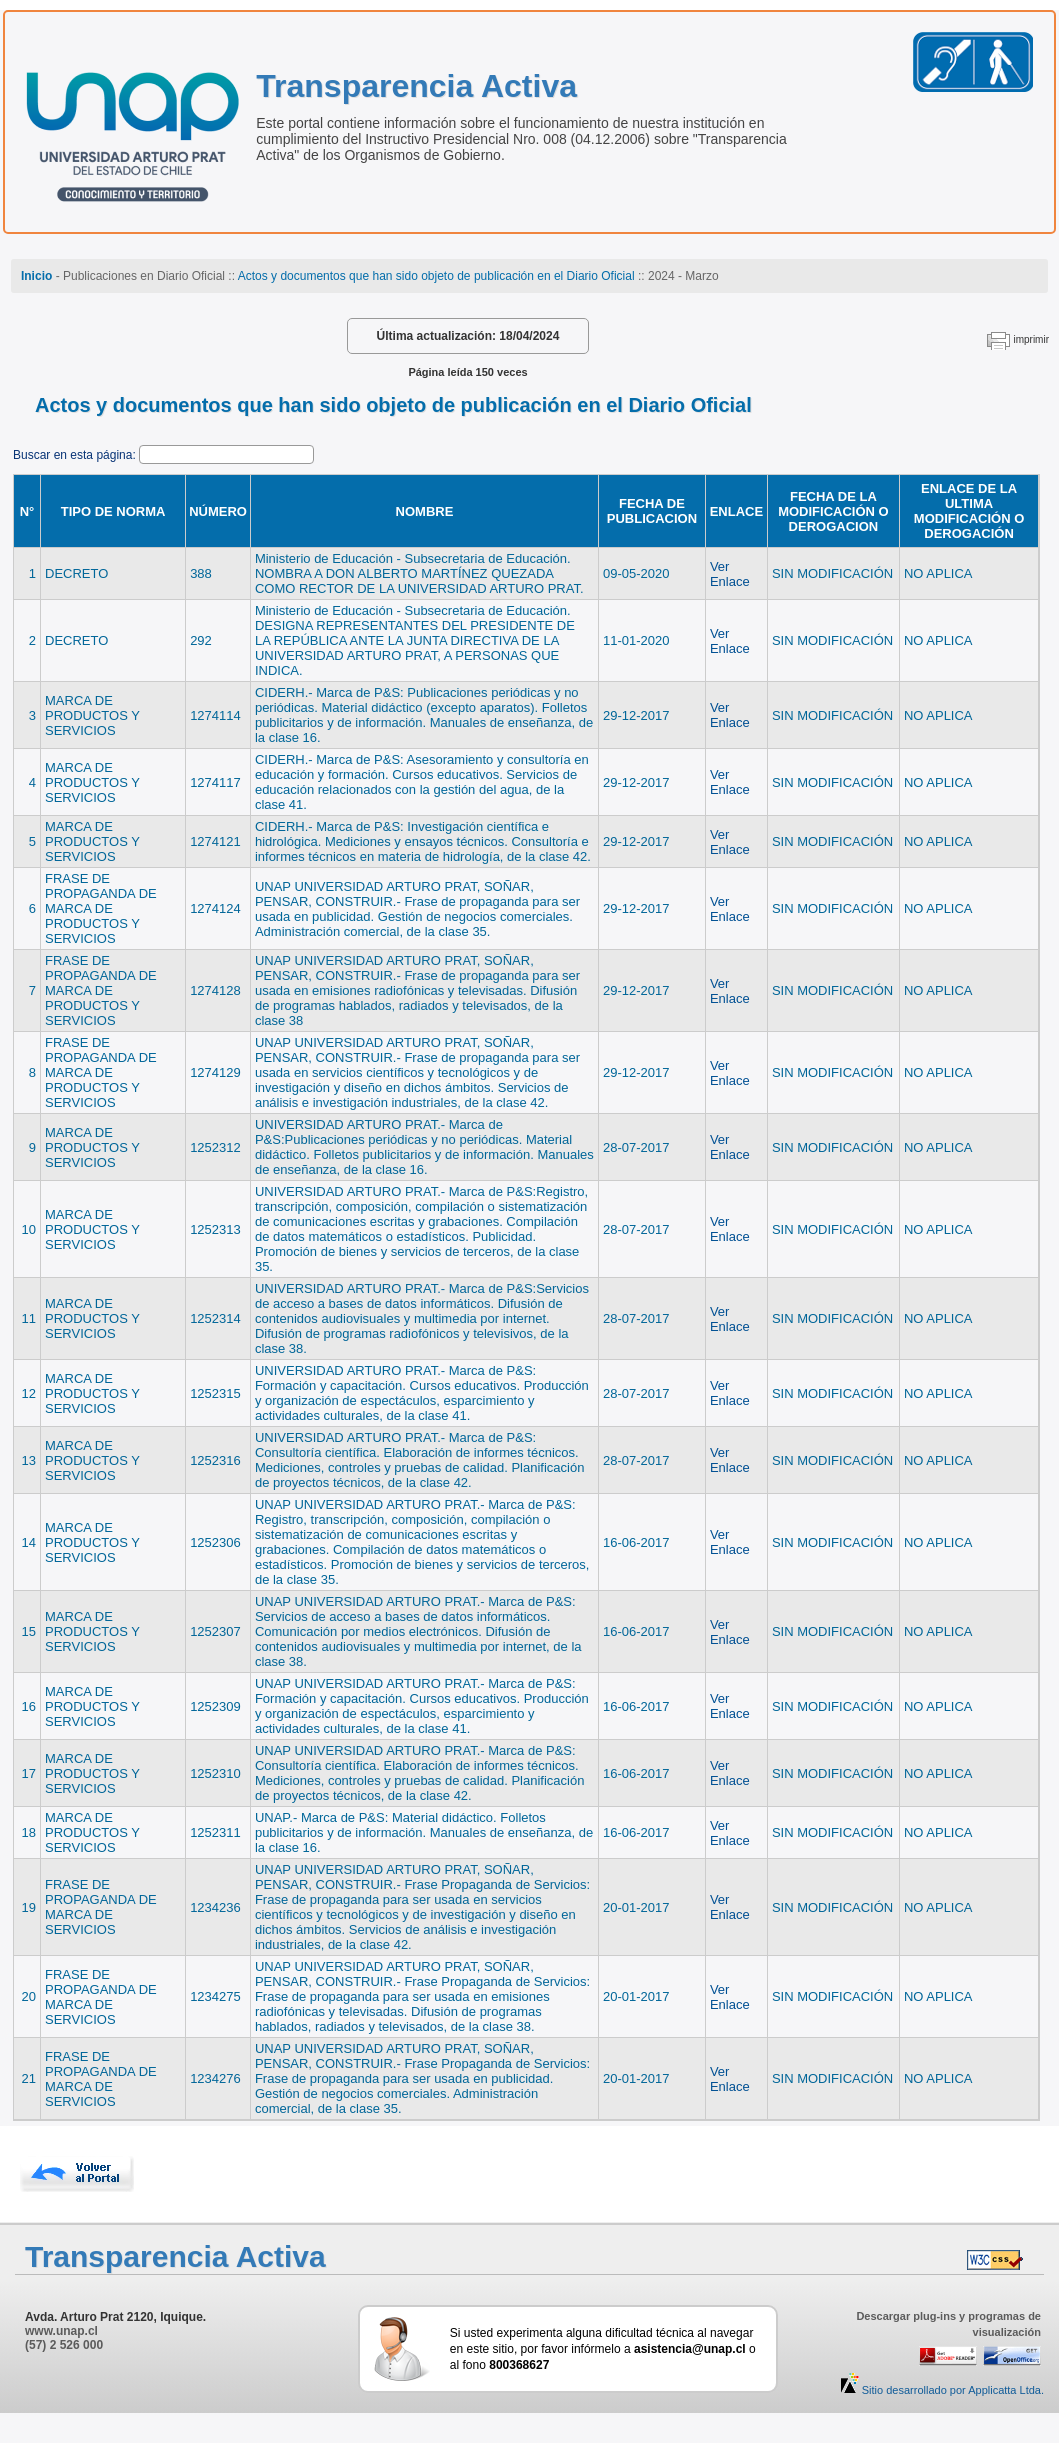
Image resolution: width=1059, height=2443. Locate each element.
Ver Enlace (730, 574)
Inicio (36, 276)
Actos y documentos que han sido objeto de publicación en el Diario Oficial (436, 276)
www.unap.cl (61, 2331)
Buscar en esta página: (76, 455)
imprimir (1031, 339)
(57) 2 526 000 (64, 2345)
